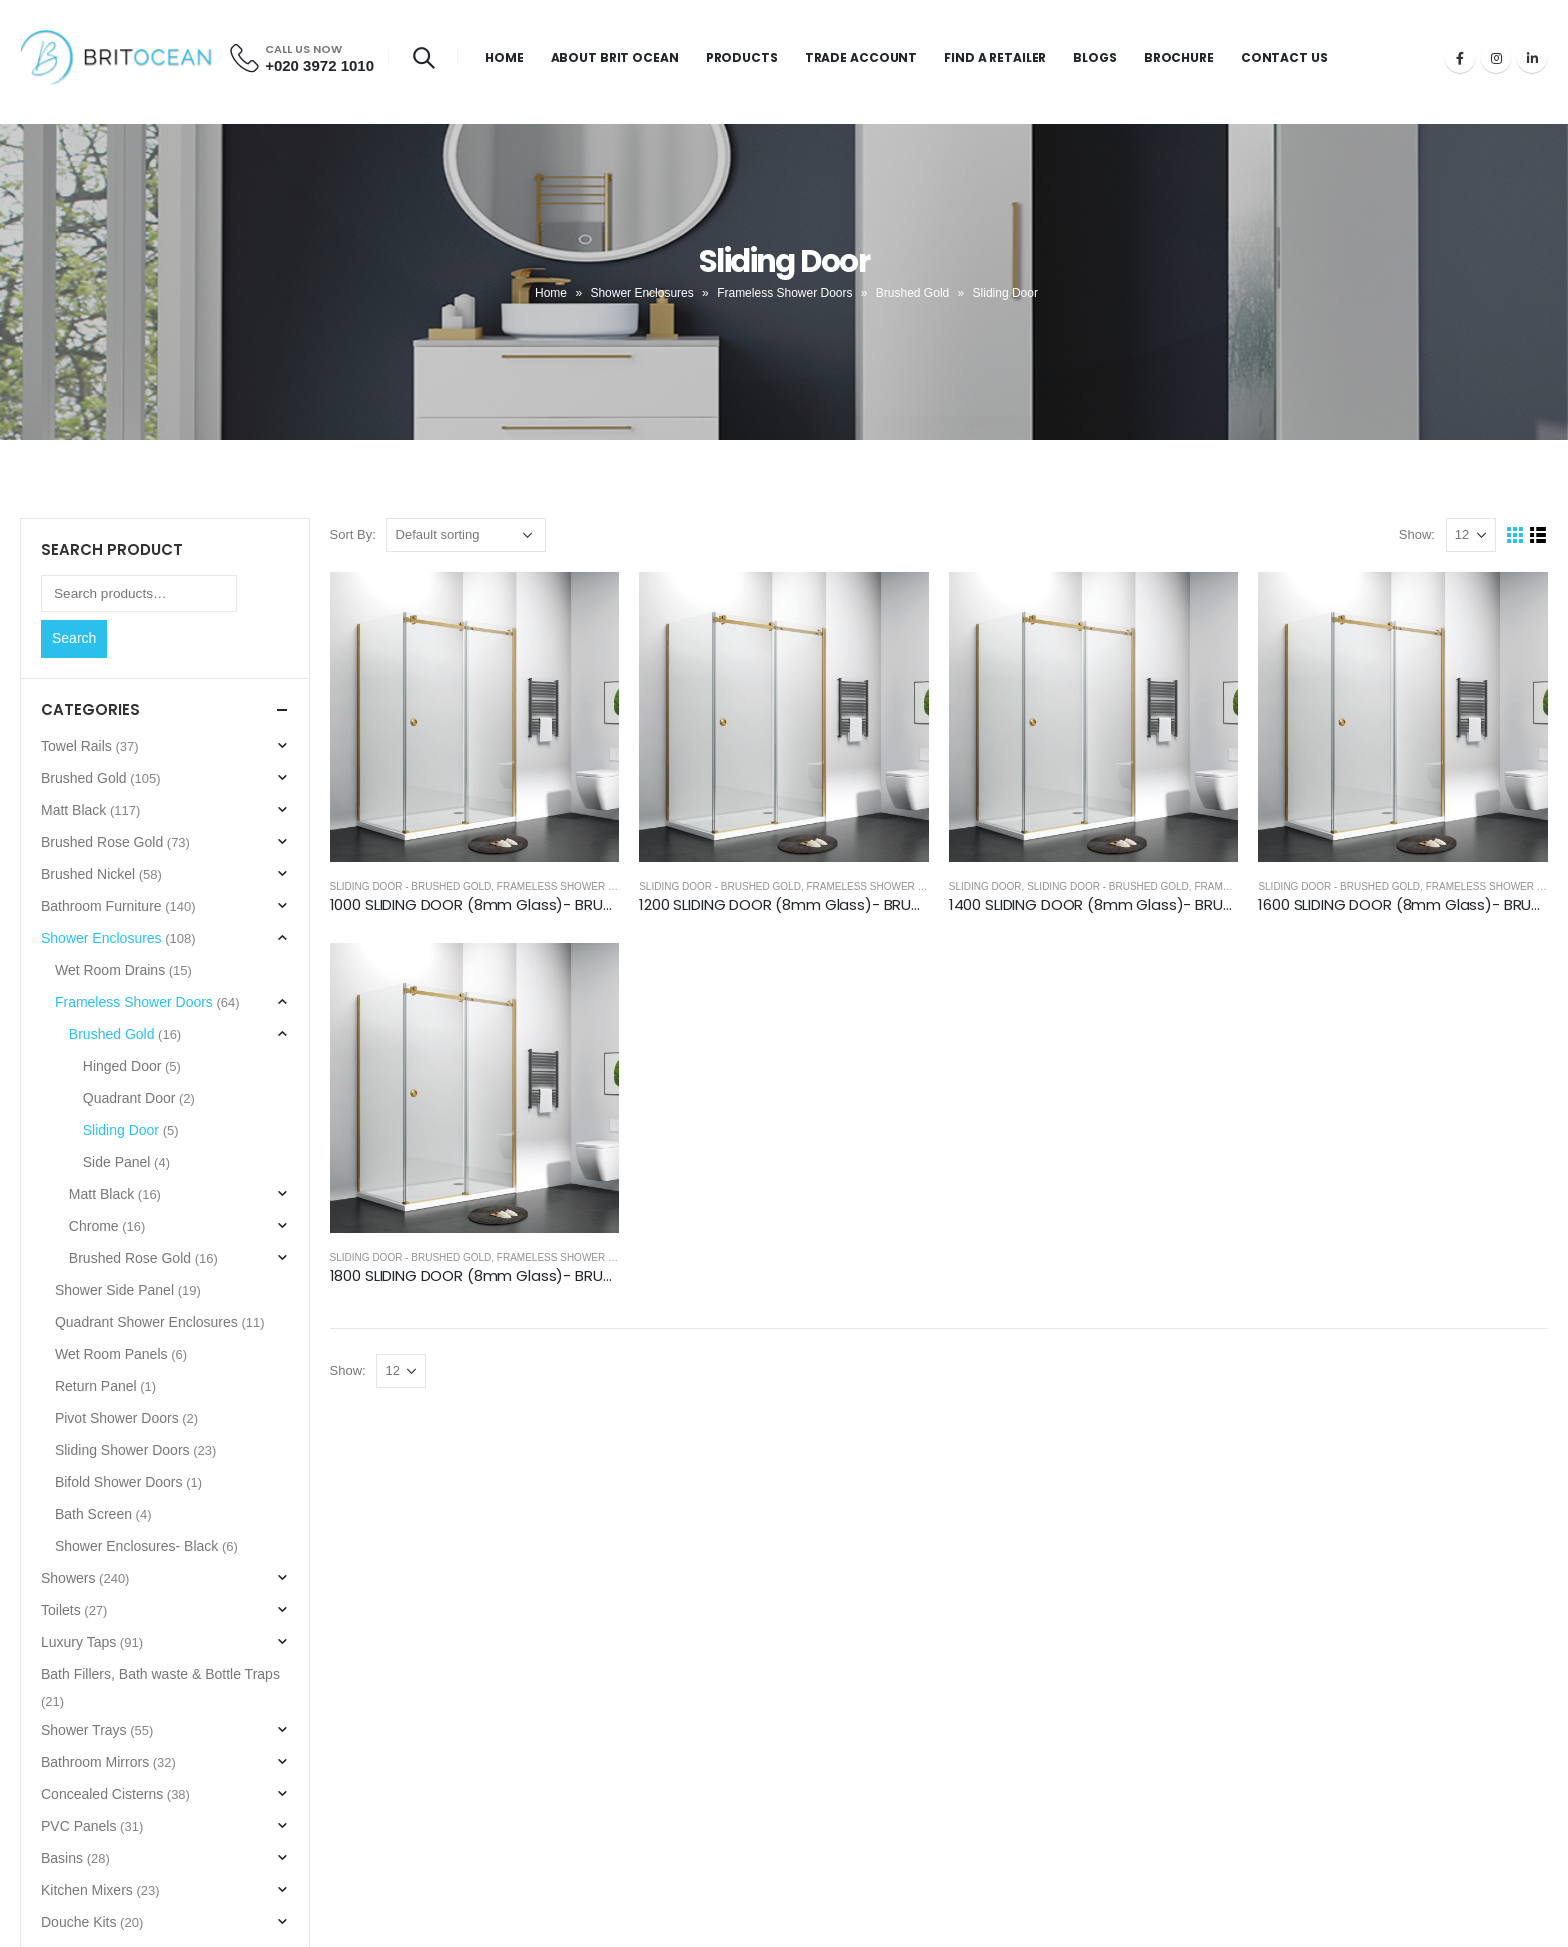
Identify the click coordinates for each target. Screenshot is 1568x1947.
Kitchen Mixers (87, 1890)
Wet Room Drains (110, 970)
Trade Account (861, 57)
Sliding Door (985, 886)
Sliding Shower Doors (122, 1450)
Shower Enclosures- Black (136, 1546)
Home (504, 57)
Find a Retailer (995, 57)
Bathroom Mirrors (95, 1762)
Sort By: (353, 534)
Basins (62, 1858)
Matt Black (73, 810)
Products (742, 57)
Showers (68, 1578)
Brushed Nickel (88, 874)
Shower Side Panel (114, 1290)
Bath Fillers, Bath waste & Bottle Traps (160, 1674)
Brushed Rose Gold (102, 842)
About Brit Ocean (615, 57)
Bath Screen (93, 1514)
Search (74, 638)
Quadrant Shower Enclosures (146, 1322)
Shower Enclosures (641, 293)
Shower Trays (84, 1730)
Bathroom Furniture (101, 906)
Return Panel (96, 1386)
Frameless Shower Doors (784, 293)
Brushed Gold (912, 293)
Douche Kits (78, 1922)
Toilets (61, 1610)
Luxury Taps (78, 1642)
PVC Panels (78, 1826)
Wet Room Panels (111, 1354)
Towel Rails (76, 746)
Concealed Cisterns (102, 1794)
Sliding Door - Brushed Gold (411, 886)
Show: (1417, 534)
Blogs (1094, 57)
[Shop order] (466, 535)
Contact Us (1284, 57)
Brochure (1179, 57)
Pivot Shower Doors (117, 1418)
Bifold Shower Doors (119, 1482)
